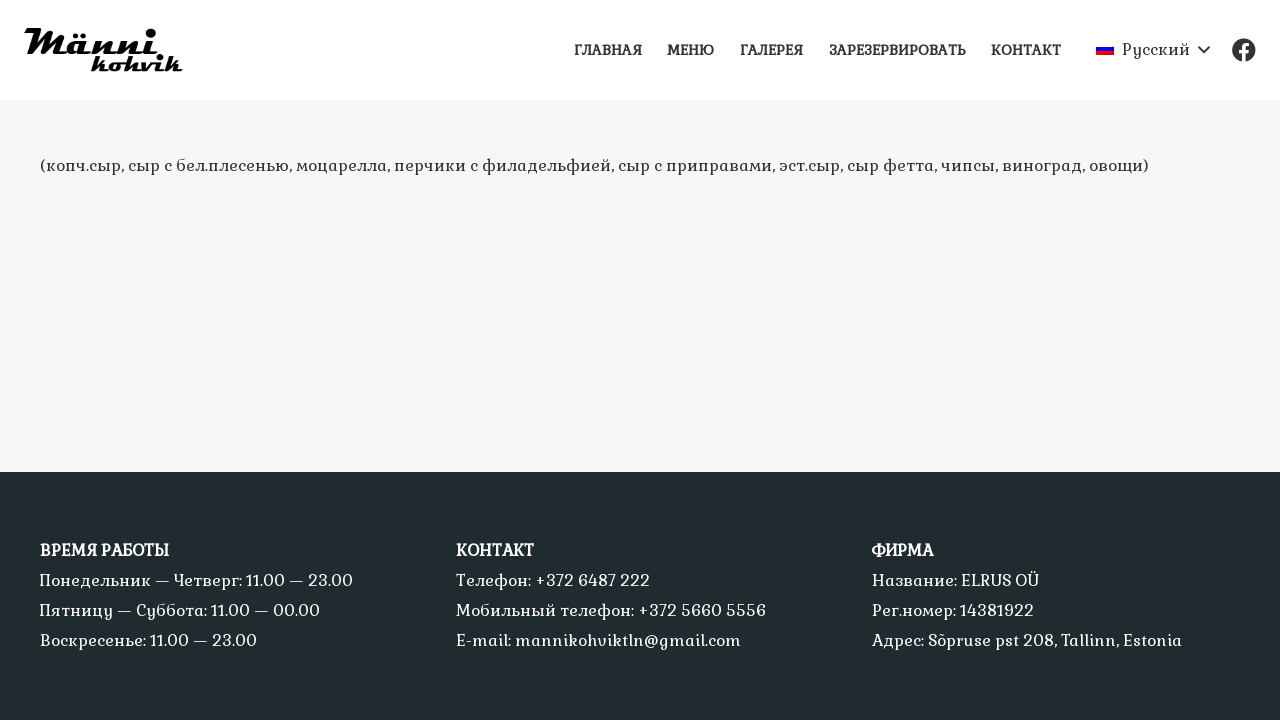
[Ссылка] (112, 50)
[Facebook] (1244, 50)
